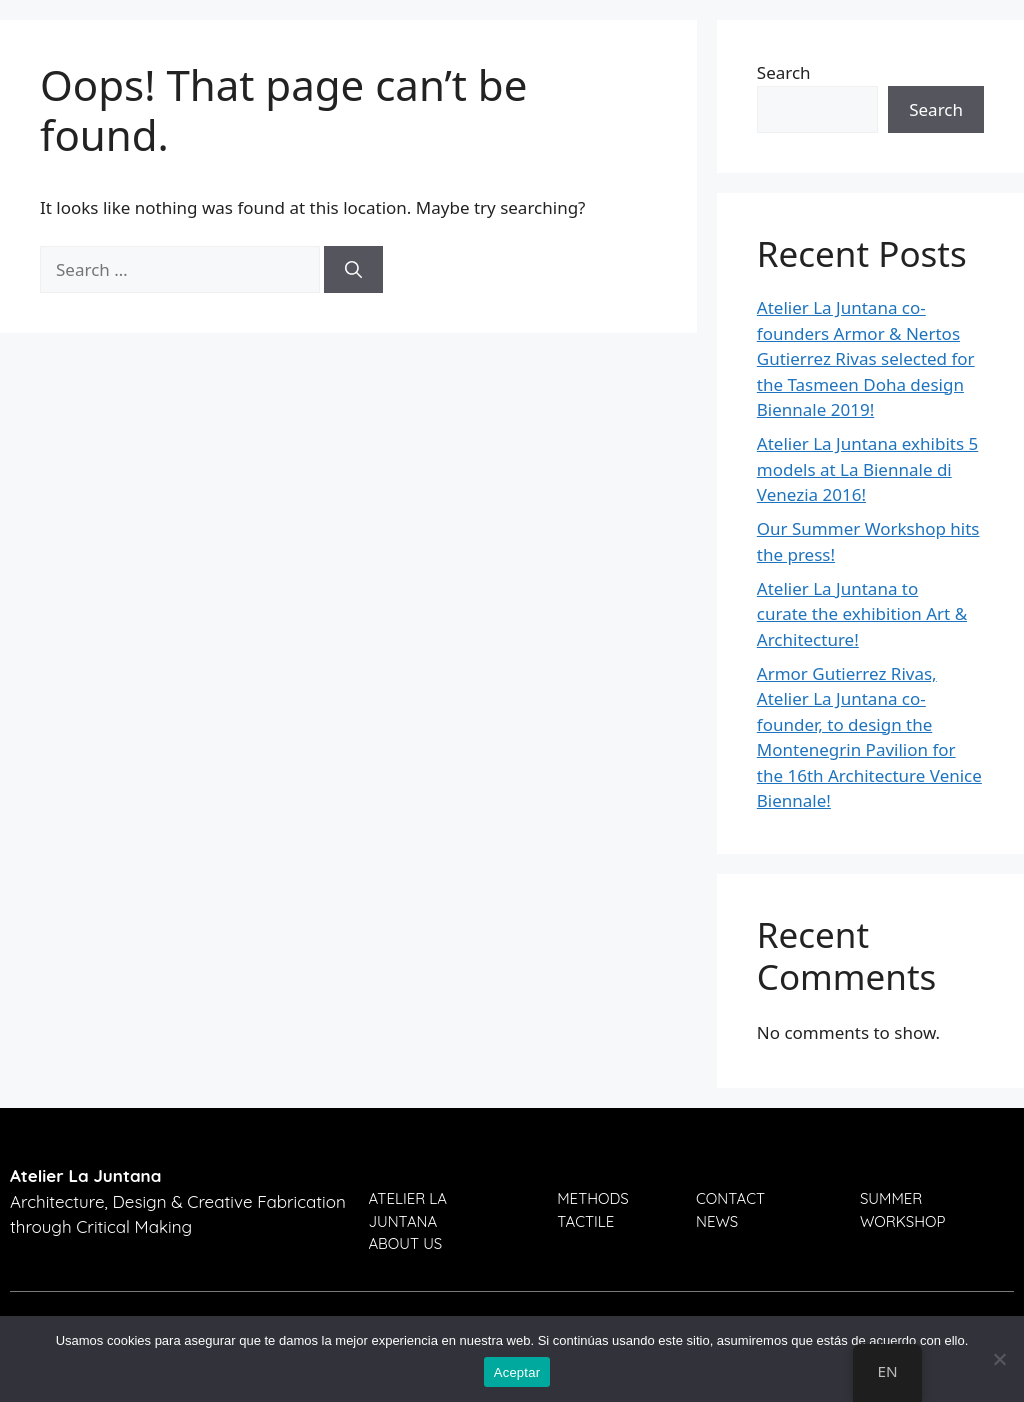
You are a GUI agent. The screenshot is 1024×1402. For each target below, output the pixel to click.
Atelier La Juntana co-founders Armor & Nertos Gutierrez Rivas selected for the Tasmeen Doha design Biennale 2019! (866, 358)
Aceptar (517, 1372)
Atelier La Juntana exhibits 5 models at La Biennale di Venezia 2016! (867, 469)
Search (784, 72)
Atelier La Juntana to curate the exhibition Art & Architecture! (862, 614)
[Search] (353, 270)
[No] (999, 1359)
